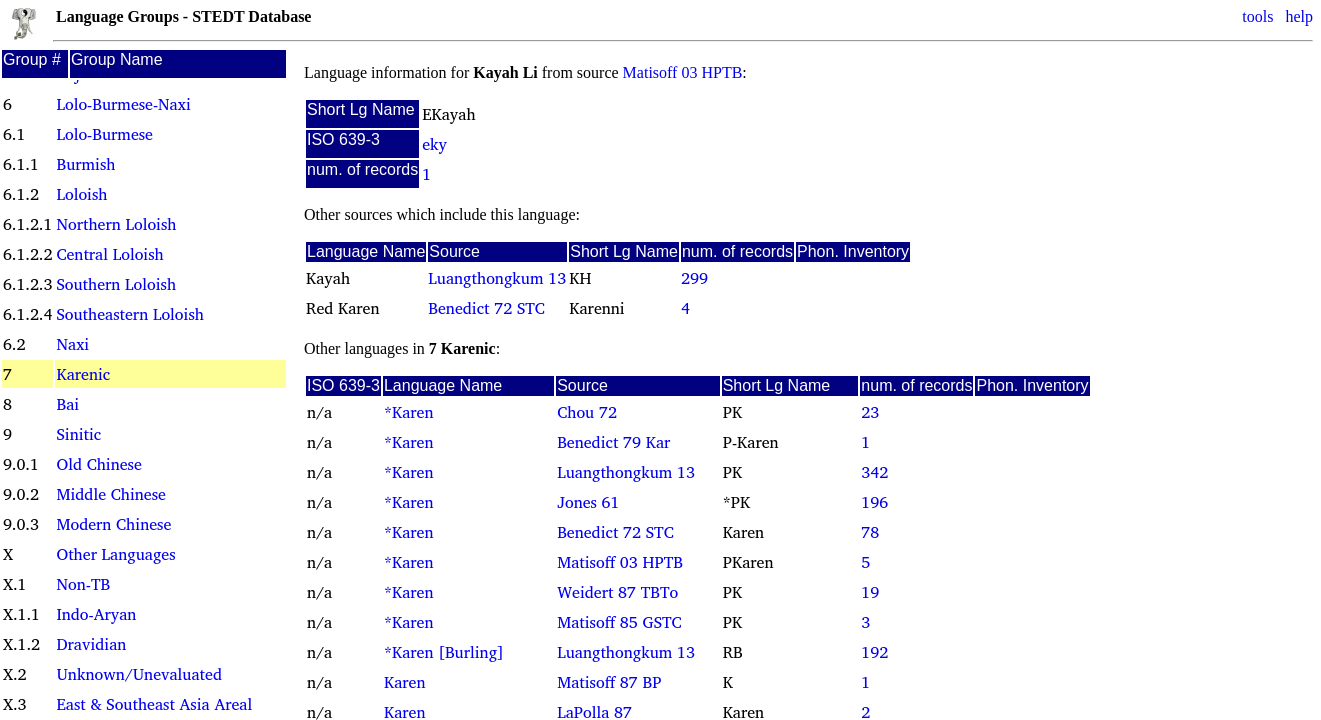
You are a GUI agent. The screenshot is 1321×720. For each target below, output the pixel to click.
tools (1257, 16)
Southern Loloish (116, 284)
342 (874, 472)
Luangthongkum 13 (497, 278)
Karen (405, 682)
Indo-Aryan (96, 614)
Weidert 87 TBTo (617, 592)
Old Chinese (98, 464)
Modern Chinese (113, 524)
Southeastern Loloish (129, 314)
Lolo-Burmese (104, 134)
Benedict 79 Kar (613, 442)
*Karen (409, 412)
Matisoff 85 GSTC (619, 622)
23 (870, 412)
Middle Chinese (110, 494)
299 (694, 278)
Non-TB (83, 584)
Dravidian (91, 644)
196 (874, 502)
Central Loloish (109, 254)
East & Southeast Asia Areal (154, 704)
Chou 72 (587, 412)
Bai (67, 404)
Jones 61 (588, 502)
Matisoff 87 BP (609, 682)
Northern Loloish (116, 224)
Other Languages (115, 554)
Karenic (83, 374)
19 (870, 592)
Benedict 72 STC (486, 308)
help (1299, 16)
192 (874, 652)
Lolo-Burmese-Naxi (123, 104)
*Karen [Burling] (444, 652)
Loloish (81, 194)
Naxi (72, 344)
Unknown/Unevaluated (138, 674)
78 (870, 532)
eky (434, 144)
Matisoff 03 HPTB (683, 72)
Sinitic (78, 434)
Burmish (85, 164)
